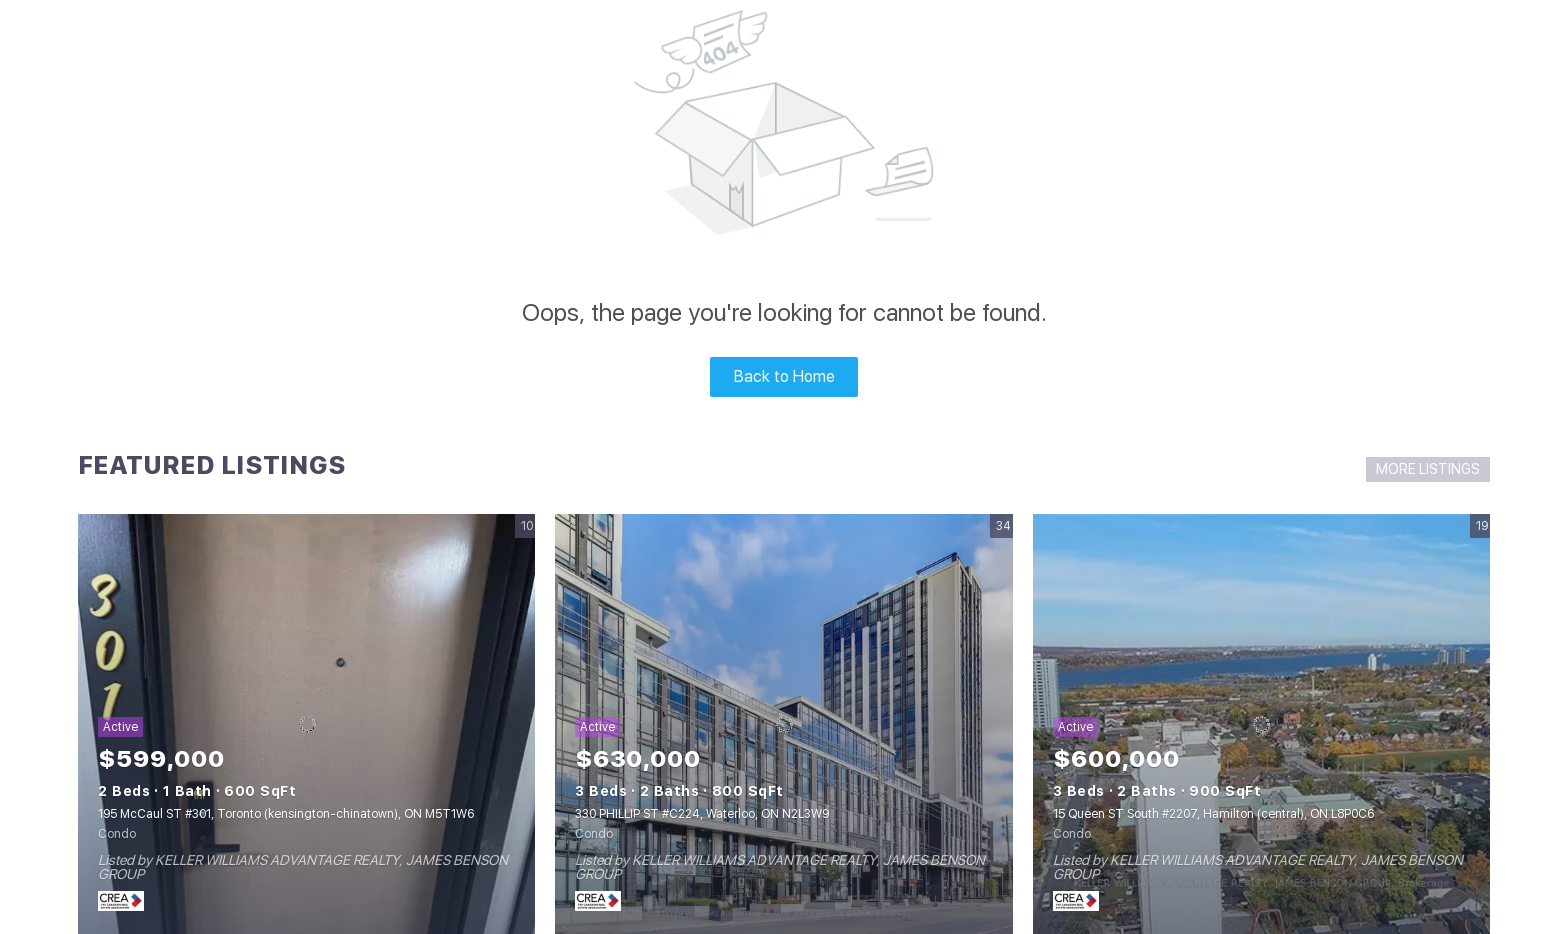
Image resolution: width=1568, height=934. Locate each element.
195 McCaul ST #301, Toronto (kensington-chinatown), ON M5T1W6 (286, 814)
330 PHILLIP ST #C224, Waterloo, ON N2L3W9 (702, 814)
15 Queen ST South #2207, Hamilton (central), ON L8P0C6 (1213, 814)
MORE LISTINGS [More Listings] (1428, 469)
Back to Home (784, 376)
